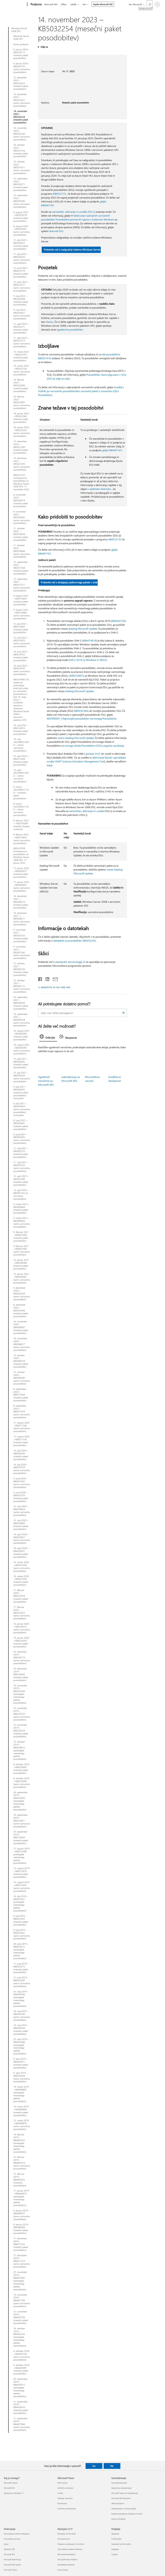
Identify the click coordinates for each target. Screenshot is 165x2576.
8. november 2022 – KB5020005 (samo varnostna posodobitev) (21, 517)
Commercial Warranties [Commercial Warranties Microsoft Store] (67, 2508)
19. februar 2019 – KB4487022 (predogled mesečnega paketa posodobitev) (19, 2143)
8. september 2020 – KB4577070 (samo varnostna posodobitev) (21, 1411)
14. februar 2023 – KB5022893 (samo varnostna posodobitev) (21, 402)
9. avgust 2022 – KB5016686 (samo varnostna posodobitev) (21, 614)
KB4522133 (59, 193)
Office (63, 4)
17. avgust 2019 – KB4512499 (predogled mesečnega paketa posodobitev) (21, 1855)
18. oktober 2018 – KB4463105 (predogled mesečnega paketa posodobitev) (19, 2337)
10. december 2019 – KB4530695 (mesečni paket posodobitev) (20, 1674)
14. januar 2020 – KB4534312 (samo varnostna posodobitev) (21, 1628)
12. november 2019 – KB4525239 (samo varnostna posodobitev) (21, 1714)
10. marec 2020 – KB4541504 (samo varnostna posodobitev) (21, 1566)
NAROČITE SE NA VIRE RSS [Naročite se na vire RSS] (55, 987)
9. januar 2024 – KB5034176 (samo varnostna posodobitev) (21, 68)
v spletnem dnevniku (99, 489)
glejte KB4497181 (112, 450)
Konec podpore (20, 44)
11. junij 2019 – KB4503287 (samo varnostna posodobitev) (21, 1982)
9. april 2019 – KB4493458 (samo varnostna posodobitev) (21, 2077)
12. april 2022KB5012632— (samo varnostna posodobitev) (21, 776)
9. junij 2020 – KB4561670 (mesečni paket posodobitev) (20, 1497)
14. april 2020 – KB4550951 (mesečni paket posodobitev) (21, 1552)
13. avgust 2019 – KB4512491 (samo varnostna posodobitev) (21, 1886)
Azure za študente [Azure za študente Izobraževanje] (118, 2519)
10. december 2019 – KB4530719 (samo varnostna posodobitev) (21, 1657)
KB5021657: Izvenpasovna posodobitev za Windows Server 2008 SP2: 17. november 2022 (21, 482)
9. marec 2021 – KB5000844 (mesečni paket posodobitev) (21, 1208)
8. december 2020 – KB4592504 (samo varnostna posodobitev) (21, 1293)
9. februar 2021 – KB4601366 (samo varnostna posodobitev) (21, 1250)
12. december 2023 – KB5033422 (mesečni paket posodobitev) (20, 83)
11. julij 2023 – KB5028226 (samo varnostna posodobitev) (21, 258)
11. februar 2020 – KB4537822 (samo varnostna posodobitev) (21, 1613)
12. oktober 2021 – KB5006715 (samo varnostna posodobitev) (21, 986)
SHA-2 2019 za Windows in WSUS (87, 659)
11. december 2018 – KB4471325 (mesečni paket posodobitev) (20, 2244)
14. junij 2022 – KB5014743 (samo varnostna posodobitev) (21, 670)
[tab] (48, 1037)
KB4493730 (118, 620)
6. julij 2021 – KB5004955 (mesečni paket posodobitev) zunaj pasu (20, 1092)
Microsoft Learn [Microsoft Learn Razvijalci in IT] (64, 2539)
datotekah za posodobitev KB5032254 (74, 940)
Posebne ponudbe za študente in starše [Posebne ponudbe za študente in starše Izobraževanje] (126, 2514)
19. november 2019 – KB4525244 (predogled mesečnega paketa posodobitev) (20, 1694)
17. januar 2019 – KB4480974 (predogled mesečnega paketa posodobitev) (21, 2198)
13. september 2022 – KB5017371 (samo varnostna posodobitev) (21, 585)
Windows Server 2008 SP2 (19, 30)
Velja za (44, 46)
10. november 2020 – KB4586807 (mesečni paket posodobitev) (20, 1327)
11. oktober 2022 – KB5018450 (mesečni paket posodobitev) (20, 534)
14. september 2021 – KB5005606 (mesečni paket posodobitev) (20, 1003)
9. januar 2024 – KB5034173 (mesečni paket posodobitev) (21, 54)
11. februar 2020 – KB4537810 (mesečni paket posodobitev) (20, 1596)
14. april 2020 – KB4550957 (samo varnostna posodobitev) (21, 1539)
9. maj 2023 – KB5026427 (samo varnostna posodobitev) (21, 314)
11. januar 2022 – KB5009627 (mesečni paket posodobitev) (21, 872)
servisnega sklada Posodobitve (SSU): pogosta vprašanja (92, 745)
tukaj (49, 765)
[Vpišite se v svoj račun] (157, 4)
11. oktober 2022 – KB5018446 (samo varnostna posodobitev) (21, 551)
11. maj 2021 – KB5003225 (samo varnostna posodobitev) (21, 1166)
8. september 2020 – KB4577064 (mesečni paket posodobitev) (20, 1395)
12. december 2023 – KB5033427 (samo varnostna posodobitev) (21, 100)
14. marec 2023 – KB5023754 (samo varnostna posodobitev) (21, 370)
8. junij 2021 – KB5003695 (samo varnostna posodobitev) (21, 1139)
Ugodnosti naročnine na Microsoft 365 (46, 1080)
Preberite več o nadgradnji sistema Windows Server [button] (72, 249)
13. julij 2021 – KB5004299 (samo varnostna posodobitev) (21, 1077)
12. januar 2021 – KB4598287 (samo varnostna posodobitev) (21, 1278)
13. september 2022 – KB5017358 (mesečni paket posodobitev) (20, 568)
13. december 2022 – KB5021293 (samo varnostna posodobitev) (21, 464)
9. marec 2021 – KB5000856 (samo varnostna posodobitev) (21, 1222)
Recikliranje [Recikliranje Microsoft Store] (62, 2503)
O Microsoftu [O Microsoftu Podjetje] (116, 2539)
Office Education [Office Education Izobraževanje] (117, 2503)
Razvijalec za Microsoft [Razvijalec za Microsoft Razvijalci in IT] (67, 2533)
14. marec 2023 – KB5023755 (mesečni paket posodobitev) (21, 356)
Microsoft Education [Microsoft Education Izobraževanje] (119, 2483)
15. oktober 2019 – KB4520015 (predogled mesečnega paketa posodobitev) (19, 1750)
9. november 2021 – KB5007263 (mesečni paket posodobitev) (20, 935)
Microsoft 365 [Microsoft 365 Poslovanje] (9, 2554)
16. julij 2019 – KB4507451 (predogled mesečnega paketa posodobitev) (20, 1903)
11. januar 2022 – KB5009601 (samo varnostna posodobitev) (21, 886)
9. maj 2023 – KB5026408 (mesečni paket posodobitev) (20, 300)
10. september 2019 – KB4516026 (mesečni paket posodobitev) (20, 1837)
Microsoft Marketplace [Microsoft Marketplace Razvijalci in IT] (66, 2554)
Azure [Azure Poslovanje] (6, 2544)
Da (93, 2466)
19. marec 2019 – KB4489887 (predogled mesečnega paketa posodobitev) (21, 2094)
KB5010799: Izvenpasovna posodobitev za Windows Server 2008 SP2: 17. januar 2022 (21, 855)
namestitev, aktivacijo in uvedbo (87, 811)
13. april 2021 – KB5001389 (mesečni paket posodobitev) (21, 1180)
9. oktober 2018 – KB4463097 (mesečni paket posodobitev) (21, 2369)
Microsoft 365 (50, 4)
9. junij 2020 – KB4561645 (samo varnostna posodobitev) (21, 1483)
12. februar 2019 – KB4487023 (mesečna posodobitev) (19, 2180)
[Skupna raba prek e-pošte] (54, 978)
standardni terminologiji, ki (70, 961)
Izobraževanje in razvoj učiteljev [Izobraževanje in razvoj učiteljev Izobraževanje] (123, 2508)
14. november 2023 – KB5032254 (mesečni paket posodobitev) (20, 117)
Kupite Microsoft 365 (103, 4)
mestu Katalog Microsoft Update (76, 737)
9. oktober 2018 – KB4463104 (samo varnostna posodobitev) (21, 2355)
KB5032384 (81, 710)
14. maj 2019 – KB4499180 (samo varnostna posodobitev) (21, 2015)
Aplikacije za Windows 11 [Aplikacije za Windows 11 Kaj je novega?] (14, 2493)
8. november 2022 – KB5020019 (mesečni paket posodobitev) (20, 500)
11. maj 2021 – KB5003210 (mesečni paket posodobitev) (20, 1152)
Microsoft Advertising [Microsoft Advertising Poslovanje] (12, 2559)
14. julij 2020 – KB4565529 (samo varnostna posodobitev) (21, 1469)
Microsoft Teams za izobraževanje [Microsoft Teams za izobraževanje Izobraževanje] (124, 2493)
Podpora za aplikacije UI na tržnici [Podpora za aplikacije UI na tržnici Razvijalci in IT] (71, 2544)
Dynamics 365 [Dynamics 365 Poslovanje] (9, 2549)
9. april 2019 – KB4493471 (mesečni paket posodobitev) (20, 2063)
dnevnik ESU (56, 231)
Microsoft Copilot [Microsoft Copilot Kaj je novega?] (10, 2483)
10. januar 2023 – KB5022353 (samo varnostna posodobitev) (21, 431)
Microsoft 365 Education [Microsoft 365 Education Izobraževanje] (120, 2498)
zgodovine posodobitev (70, 329)
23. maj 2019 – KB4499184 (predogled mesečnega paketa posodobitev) (20, 1998)
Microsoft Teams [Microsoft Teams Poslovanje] (10, 2570)
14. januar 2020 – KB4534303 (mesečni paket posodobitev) (21, 1642)
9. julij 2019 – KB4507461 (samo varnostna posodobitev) (21, 1934)
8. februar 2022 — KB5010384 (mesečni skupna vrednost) (21, 825)
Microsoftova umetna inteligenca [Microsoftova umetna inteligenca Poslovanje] (17, 2533)
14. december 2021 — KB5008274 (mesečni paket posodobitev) (20, 902)
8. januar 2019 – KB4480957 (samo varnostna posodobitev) (21, 2215)
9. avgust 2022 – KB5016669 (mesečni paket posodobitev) (20, 600)
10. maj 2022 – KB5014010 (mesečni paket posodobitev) (20, 729)
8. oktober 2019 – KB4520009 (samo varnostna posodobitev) (21, 1783)
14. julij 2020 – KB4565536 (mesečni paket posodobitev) (20, 1455)
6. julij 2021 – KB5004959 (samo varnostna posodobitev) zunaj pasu (21, 1109)
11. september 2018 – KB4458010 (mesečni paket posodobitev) (20, 2407)
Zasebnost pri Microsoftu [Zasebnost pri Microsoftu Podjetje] (121, 2544)
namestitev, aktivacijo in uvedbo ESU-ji (73, 211)
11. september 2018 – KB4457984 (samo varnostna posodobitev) (21, 2424)
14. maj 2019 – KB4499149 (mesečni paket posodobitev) (20, 2029)
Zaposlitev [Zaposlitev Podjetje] (115, 2533)
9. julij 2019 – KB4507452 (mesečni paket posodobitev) (20, 1920)
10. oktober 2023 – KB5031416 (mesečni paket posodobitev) (20, 150)
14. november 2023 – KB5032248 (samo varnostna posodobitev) (21, 133)
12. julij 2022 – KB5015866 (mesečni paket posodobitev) (20, 628)
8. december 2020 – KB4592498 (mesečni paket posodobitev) (20, 1310)
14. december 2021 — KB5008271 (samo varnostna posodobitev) (21, 919)
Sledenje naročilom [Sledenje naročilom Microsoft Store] (65, 2498)
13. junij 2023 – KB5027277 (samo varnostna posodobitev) (21, 286)
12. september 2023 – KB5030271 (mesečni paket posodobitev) (20, 184)
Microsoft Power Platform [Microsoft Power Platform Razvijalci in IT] (67, 2559)
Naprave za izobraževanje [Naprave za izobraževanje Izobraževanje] (121, 2488)
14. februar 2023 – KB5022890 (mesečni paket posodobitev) (20, 385)
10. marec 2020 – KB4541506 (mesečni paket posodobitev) (21, 1580)
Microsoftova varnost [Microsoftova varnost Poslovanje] (12, 2539)
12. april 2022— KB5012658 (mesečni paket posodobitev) (21, 760)
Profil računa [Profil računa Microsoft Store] (62, 2483)
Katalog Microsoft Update (83, 628)
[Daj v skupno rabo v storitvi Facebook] (40, 978)
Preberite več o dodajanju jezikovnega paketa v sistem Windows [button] (69, 582)
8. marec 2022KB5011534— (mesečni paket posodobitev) (21, 792)
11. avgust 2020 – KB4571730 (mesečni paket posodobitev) (21, 1441)
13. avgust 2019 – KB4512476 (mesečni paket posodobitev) (21, 1872)
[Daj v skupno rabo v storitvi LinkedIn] (46, 978)
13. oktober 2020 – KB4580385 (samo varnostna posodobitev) (21, 1378)
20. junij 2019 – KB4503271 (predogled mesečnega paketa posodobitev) (21, 1951)
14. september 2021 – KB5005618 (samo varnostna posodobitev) (21, 1020)
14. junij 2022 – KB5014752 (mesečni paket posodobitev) (21, 656)
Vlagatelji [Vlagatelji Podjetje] (115, 2549)
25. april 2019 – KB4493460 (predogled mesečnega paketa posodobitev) (21, 2046)
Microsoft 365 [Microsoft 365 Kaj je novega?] (9, 2488)
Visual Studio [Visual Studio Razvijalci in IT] (63, 2570)
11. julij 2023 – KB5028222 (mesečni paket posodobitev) (20, 244)
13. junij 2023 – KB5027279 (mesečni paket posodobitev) (21, 272)
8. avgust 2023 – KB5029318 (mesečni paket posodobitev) (20, 216)
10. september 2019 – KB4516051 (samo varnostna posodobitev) (21, 1820)
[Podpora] (36, 4)
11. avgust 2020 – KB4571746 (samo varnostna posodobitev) (21, 1427)
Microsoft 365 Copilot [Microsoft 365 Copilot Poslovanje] (12, 2564)
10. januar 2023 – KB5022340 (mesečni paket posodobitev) (21, 418)
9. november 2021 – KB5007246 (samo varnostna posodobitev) (21, 952)
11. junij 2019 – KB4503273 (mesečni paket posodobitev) (21, 1968)
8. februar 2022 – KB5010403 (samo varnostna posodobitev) (21, 839)
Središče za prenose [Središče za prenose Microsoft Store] (65, 2488)
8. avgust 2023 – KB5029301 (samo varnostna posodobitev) (21, 230)
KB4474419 (89, 640)
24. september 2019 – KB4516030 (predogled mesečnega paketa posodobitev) (20, 1801)
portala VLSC (93, 753)
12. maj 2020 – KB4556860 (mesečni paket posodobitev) (20, 1525)
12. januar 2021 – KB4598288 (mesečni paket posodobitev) (21, 1264)
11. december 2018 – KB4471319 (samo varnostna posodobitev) (21, 2261)
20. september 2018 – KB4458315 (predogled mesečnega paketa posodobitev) (20, 2387)
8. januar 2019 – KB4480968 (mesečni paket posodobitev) (21, 2229)
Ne (111, 2466)
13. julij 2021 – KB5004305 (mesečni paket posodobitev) (20, 1063)
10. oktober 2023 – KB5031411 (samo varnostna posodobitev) (21, 167)
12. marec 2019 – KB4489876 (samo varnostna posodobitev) (21, 2125)
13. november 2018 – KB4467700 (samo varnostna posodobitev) (21, 2300)
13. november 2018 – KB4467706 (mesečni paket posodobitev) (20, 2317)
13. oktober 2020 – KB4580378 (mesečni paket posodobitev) (20, 1361)
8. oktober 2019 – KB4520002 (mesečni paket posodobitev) (21, 1768)
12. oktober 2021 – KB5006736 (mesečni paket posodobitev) (20, 969)
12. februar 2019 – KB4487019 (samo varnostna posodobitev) (21, 2163)
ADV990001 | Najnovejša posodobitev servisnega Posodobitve (81, 718)
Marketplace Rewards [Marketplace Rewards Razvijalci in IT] (66, 2564)
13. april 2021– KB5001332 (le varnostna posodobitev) (20, 1194)
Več (84, 4)
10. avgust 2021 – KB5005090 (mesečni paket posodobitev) (21, 1035)
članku (49, 321)
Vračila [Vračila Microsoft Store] (60, 2493)
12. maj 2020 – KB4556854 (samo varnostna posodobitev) (21, 1510)
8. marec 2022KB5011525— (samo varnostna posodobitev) (21, 809)
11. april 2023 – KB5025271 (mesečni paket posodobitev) (21, 328)
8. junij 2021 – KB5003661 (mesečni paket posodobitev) (20, 1125)
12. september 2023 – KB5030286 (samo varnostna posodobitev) (21, 201)
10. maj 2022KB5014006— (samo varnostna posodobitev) (21, 745)
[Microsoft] (15, 4)
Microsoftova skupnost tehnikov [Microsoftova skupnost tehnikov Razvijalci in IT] (70, 2549)
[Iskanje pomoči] (149, 4)
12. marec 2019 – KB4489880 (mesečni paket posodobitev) (21, 2111)
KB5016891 (76, 675)
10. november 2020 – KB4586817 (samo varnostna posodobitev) (21, 1344)
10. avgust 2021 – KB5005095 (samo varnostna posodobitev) (21, 1049)
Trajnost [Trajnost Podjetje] (114, 2554)
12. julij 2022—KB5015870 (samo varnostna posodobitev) (21, 642)
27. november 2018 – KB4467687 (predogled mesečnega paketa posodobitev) (20, 2281)
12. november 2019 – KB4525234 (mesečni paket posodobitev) (20, 1730)
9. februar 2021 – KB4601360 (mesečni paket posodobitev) (21, 1236)
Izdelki (73, 4)
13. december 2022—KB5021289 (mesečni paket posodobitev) (20, 447)
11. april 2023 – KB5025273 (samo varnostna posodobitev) (21, 342)
